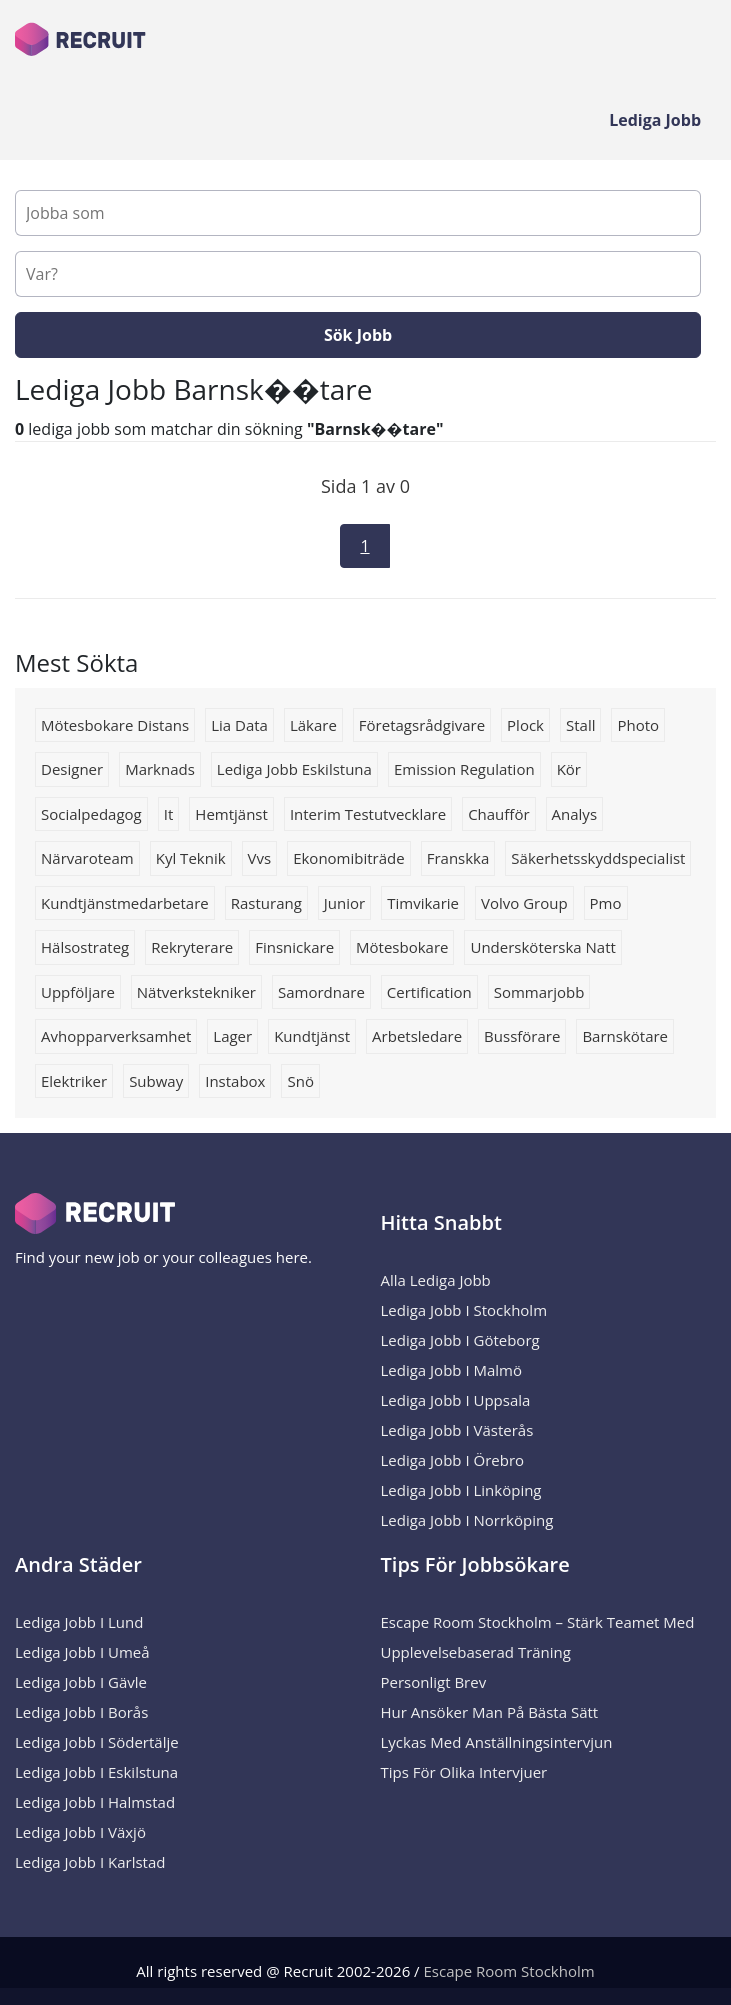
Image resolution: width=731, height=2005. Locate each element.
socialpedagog (91, 814)
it (169, 814)
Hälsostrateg (85, 947)
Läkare (313, 725)
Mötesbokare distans (115, 725)
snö (300, 1081)
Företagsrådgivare (422, 725)
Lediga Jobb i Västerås (457, 1430)
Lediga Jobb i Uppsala (456, 1400)
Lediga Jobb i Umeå (82, 1652)
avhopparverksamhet (116, 1036)
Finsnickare (294, 947)
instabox (235, 1081)
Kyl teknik (191, 858)
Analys (574, 814)
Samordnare (321, 992)
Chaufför (498, 814)
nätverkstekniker (196, 992)
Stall (580, 725)
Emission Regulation (464, 769)
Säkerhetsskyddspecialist (598, 858)
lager (232, 1036)
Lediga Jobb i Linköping (461, 1490)
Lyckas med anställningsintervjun (497, 1742)
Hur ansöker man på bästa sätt (490, 1712)
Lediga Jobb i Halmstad (95, 1802)
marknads (160, 769)
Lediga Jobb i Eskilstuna (96, 1772)
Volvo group (524, 903)
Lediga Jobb (655, 120)
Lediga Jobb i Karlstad (90, 1862)
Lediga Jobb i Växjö (80, 1832)
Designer (72, 769)
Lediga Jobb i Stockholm (464, 1310)
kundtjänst (312, 1036)
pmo (606, 903)
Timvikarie (423, 903)
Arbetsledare (417, 1036)
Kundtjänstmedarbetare (125, 903)
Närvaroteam (87, 858)
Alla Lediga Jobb (436, 1280)
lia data (239, 725)
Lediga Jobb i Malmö (452, 1370)
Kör (569, 769)
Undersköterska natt (542, 947)
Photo (638, 725)
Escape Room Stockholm (509, 1971)
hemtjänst (231, 814)
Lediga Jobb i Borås (81, 1712)
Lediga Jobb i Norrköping (467, 1520)
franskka (458, 858)
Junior (344, 903)
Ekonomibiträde (349, 858)
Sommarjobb (539, 992)
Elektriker (74, 1081)
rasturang (266, 903)
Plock (525, 725)
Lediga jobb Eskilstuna (294, 769)
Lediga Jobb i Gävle (81, 1682)
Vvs (260, 858)
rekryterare (192, 947)
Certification (429, 992)
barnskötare (625, 1036)
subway (156, 1081)
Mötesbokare (402, 947)
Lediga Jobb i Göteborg (460, 1340)
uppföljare (78, 992)
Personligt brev (434, 1682)
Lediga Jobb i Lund (79, 1622)
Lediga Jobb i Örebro (453, 1460)
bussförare (522, 1036)
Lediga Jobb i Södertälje (97, 1742)
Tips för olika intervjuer (464, 1772)
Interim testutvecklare (368, 814)
